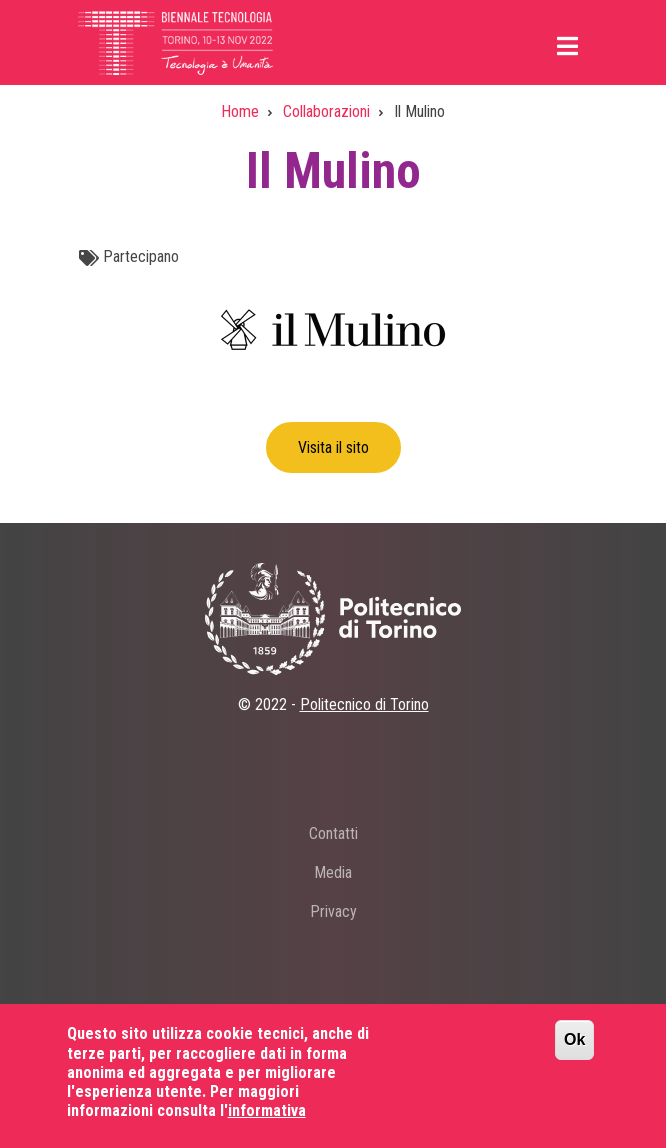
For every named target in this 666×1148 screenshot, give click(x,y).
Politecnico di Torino (364, 704)
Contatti (333, 833)
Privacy (333, 911)
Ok (574, 1053)
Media (333, 872)
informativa (267, 1123)
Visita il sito (333, 447)
